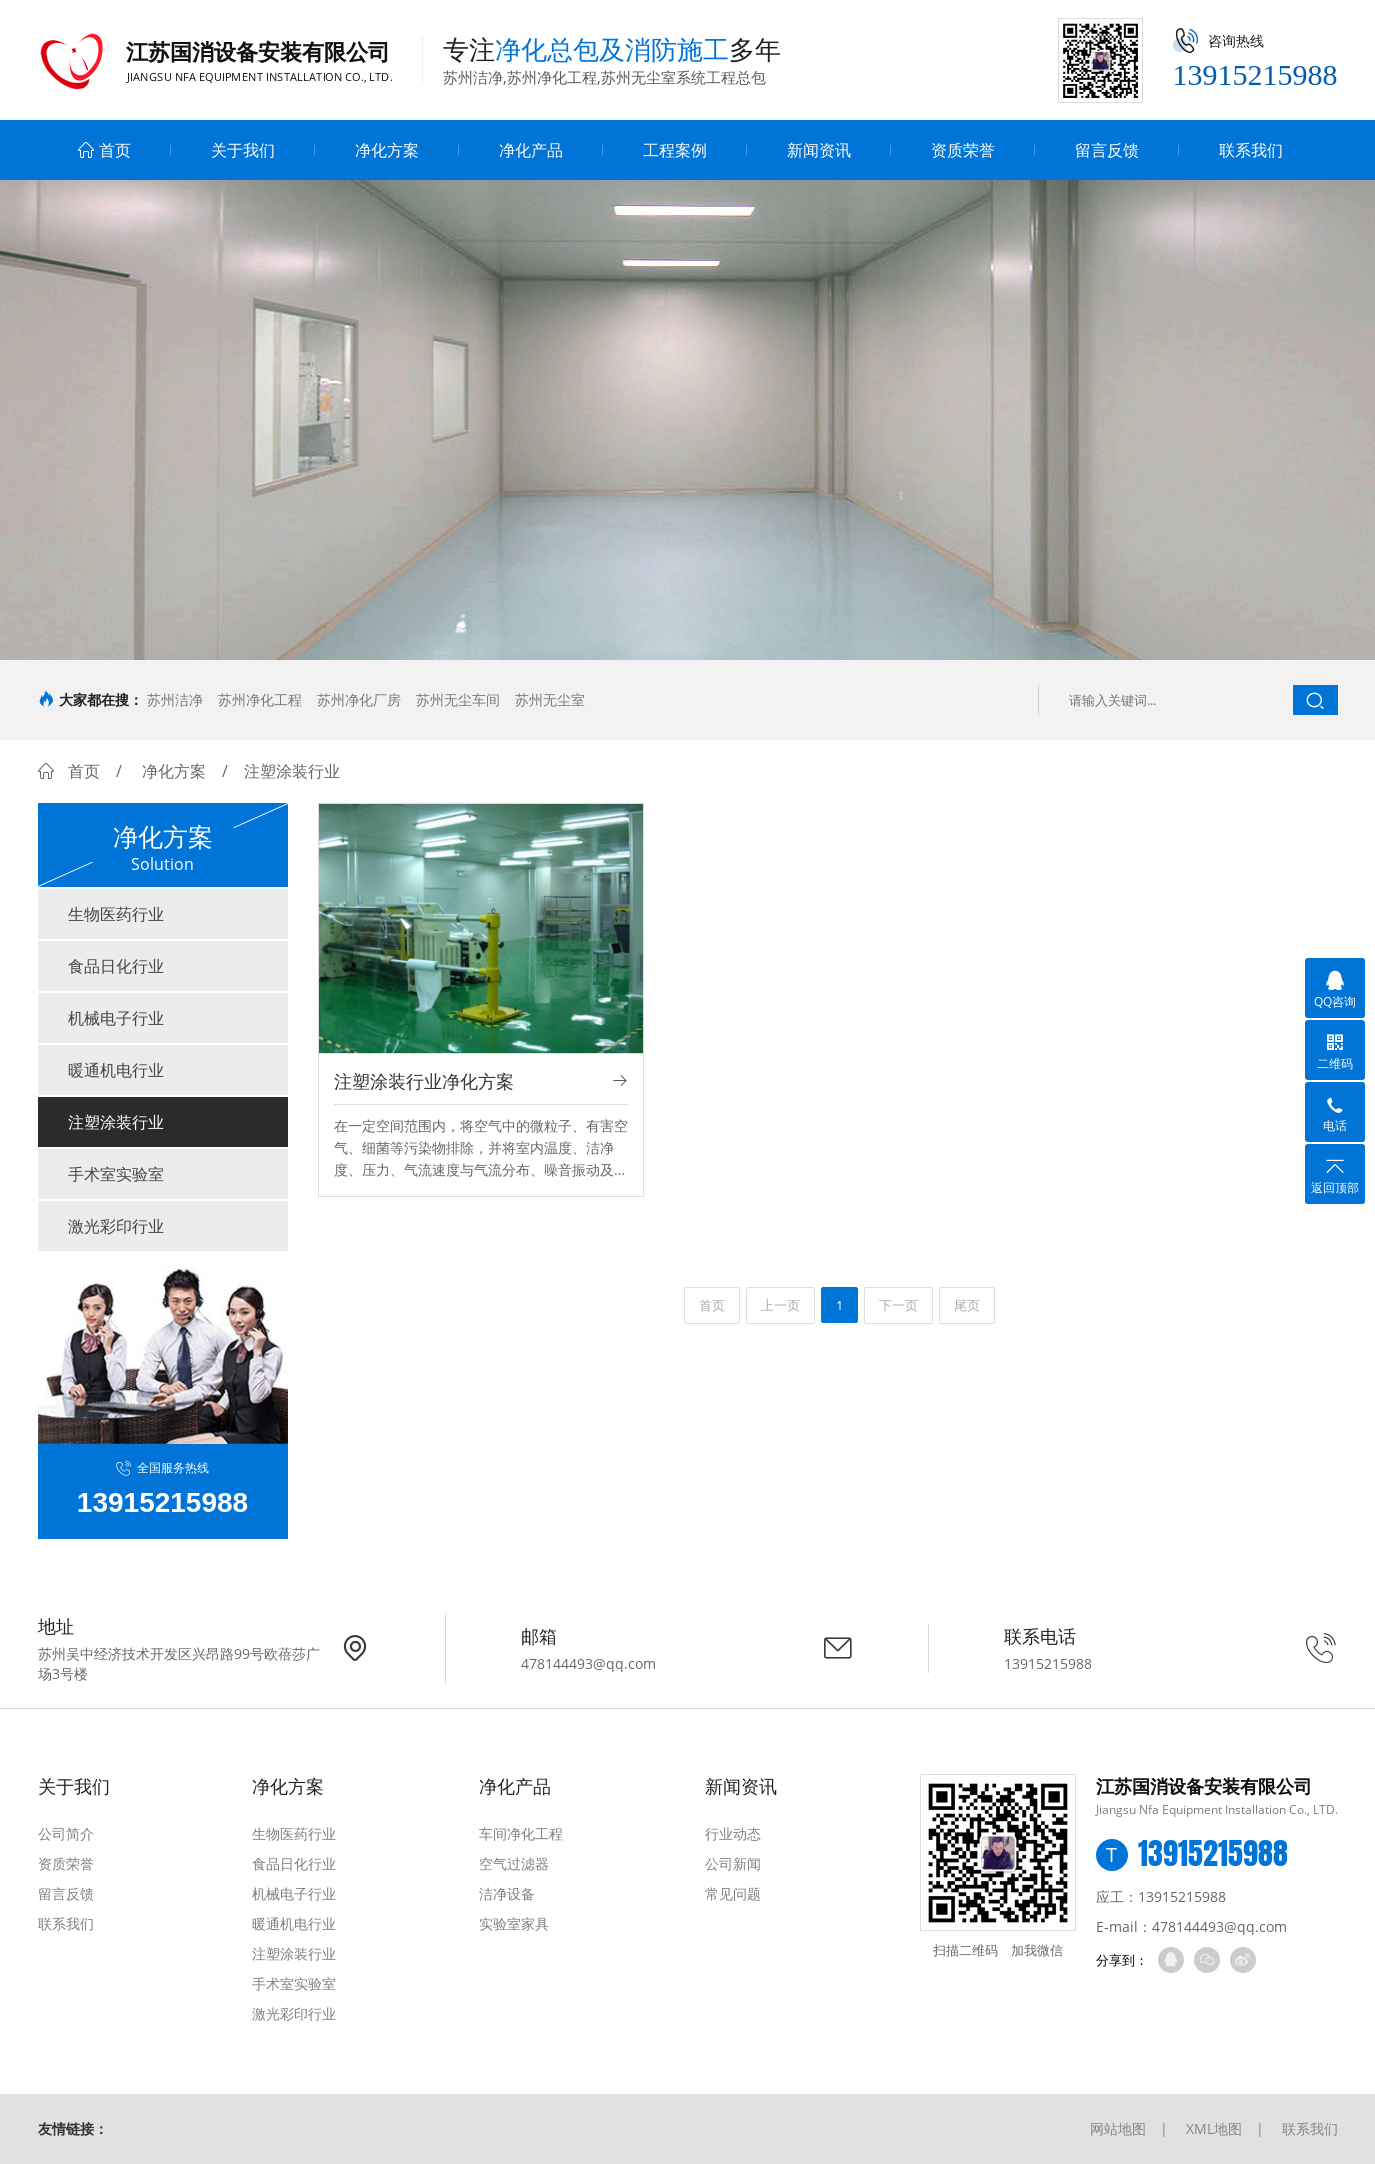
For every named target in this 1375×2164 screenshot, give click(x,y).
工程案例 (675, 150)
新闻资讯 (819, 150)
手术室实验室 (116, 1174)
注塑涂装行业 (116, 1122)
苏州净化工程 (260, 699)
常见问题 (733, 1893)
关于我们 (243, 150)
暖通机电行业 (116, 1070)
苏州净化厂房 (359, 699)
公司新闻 (733, 1863)
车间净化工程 (521, 1833)
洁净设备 (507, 1893)
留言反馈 (1107, 150)
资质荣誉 (963, 150)
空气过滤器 (514, 1863)
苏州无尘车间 (458, 699)
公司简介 (66, 1833)
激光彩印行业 (116, 1226)
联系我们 (1251, 150)
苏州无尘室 (550, 699)
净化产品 (531, 150)
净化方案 (387, 150)
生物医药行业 (116, 914)
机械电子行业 (116, 1018)
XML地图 (1214, 2128)
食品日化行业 (116, 966)
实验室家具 (514, 1923)
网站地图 (1118, 2128)
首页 (104, 150)
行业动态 (733, 1833)
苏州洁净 (175, 699)
